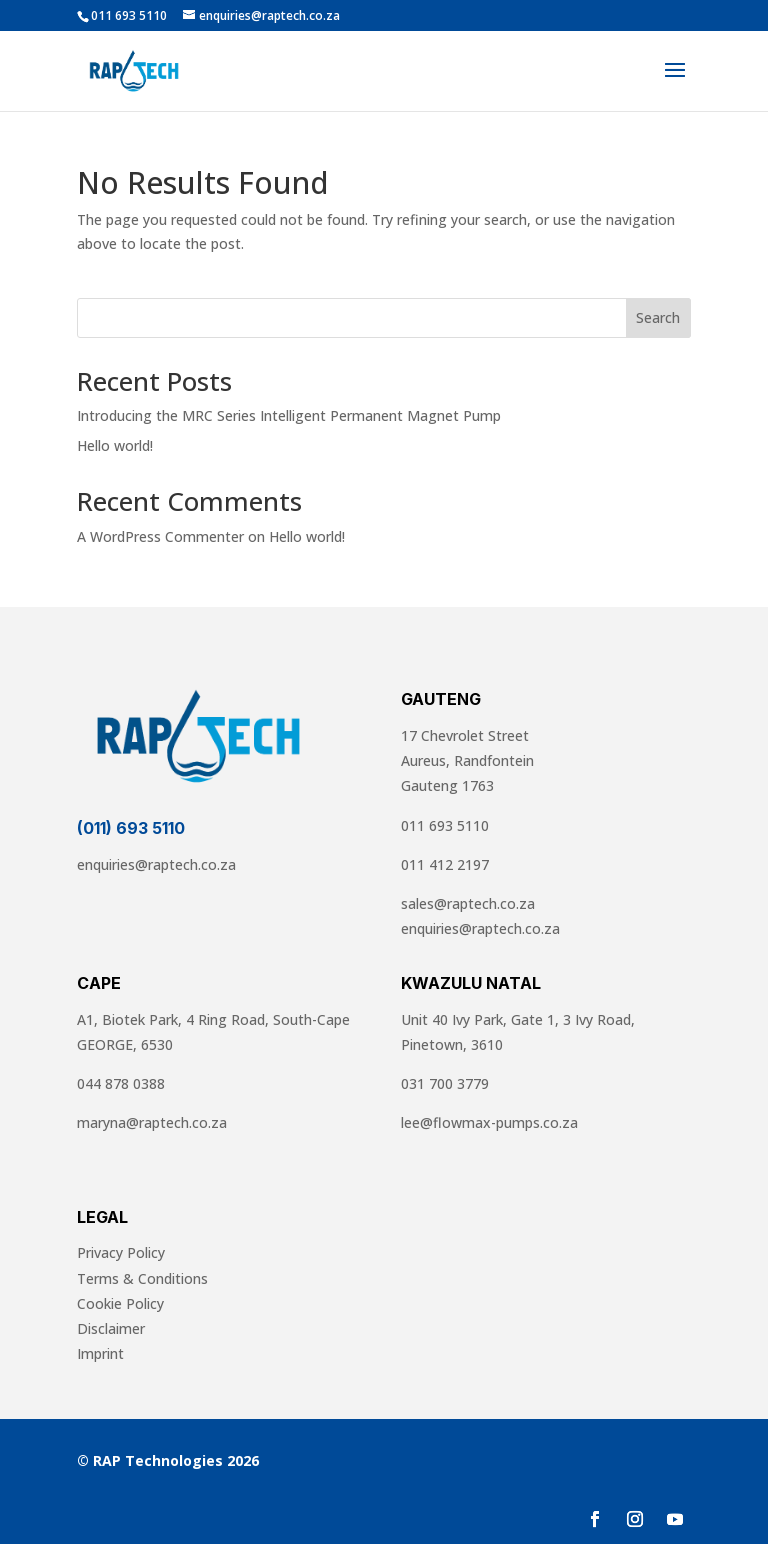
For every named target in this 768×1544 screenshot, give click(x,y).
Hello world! (115, 445)
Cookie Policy (120, 1303)
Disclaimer (111, 1328)
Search (658, 317)
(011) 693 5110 (131, 828)
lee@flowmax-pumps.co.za (489, 1122)
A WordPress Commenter (160, 536)
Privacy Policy (121, 1252)
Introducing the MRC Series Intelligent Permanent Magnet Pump (289, 415)
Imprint (100, 1353)
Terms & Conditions (142, 1278)
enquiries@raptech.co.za (156, 864)
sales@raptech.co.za (468, 903)
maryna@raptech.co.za (152, 1122)
